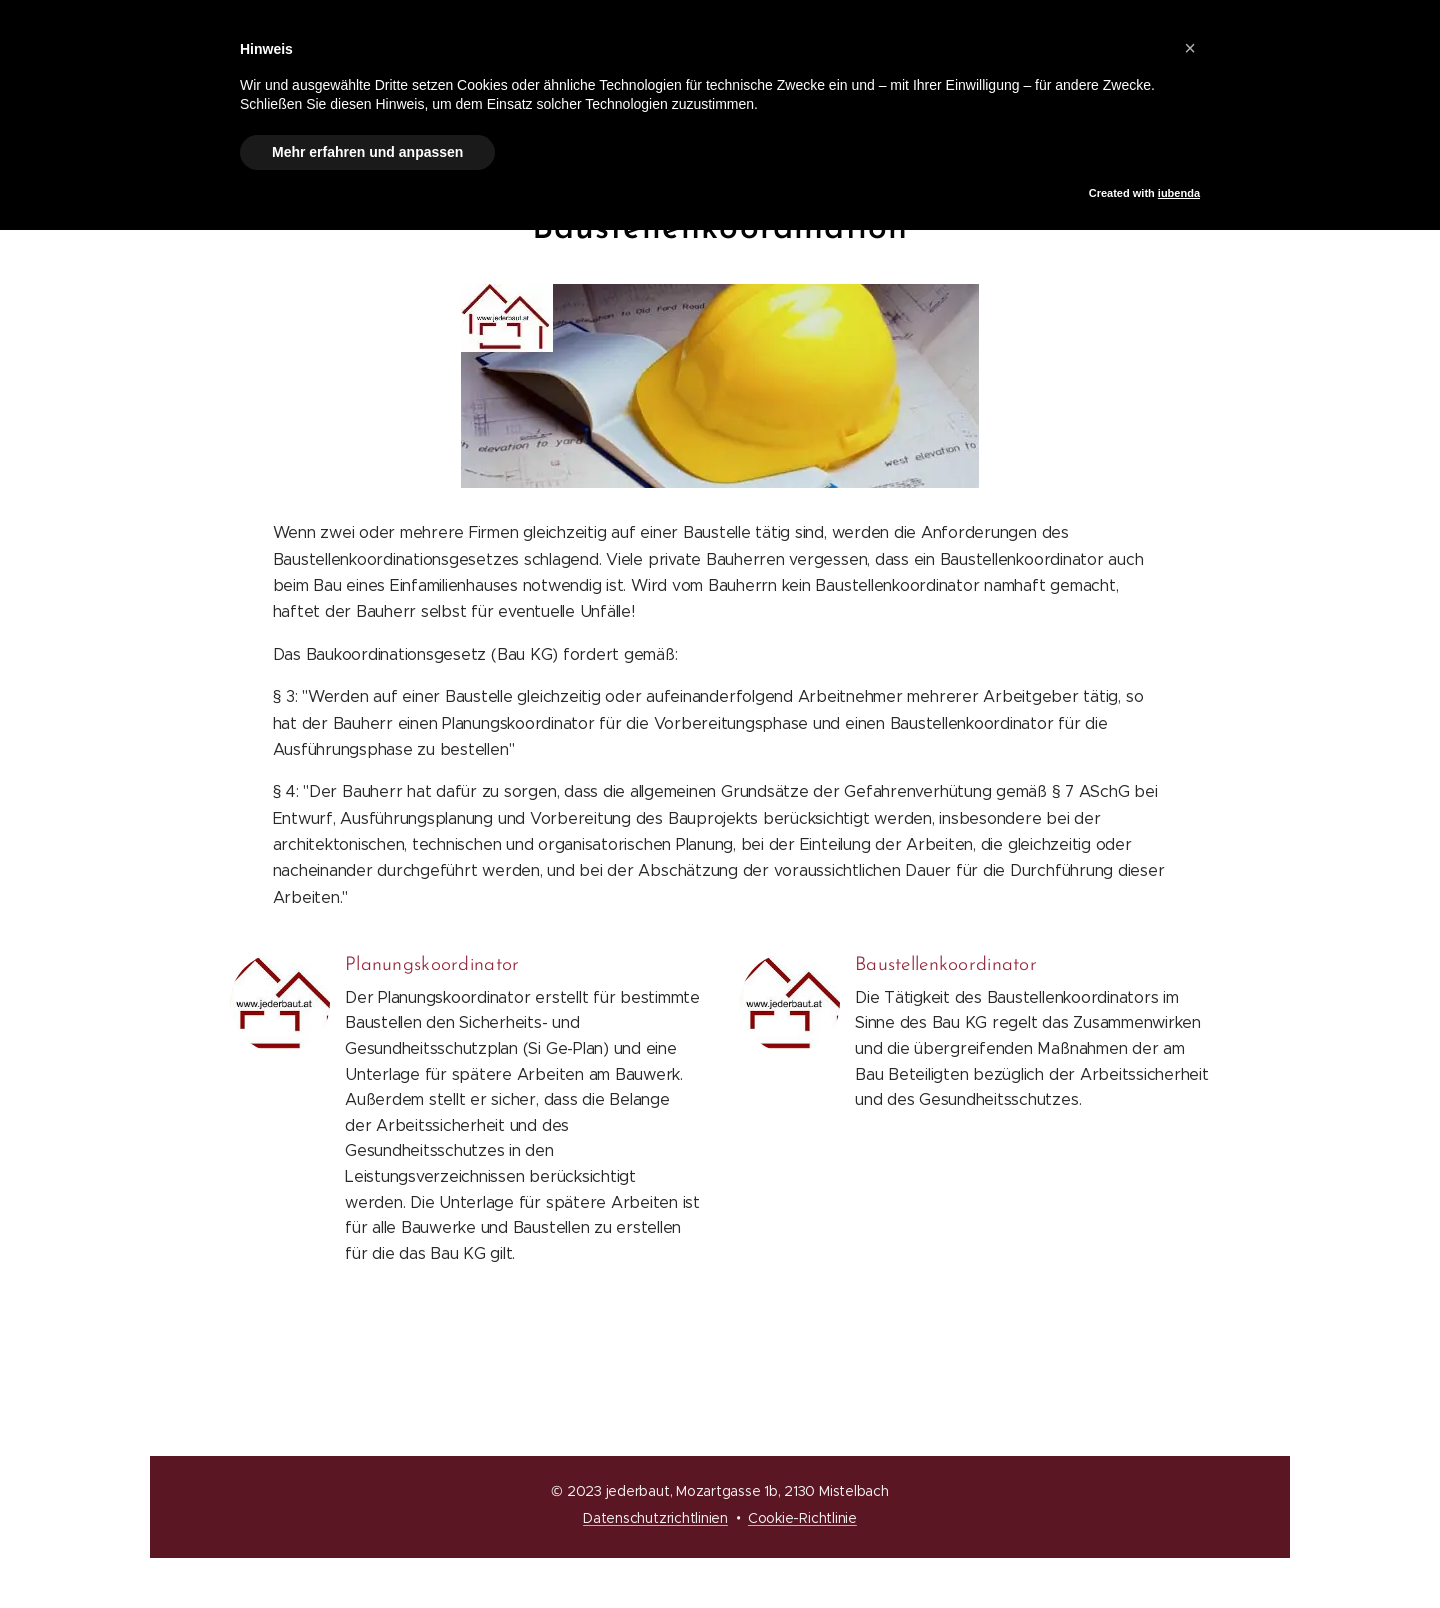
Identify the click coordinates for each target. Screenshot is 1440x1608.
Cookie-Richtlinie (802, 1518)
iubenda (1179, 193)
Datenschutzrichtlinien (655, 1518)
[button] (1190, 48)
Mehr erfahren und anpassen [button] (367, 152)
